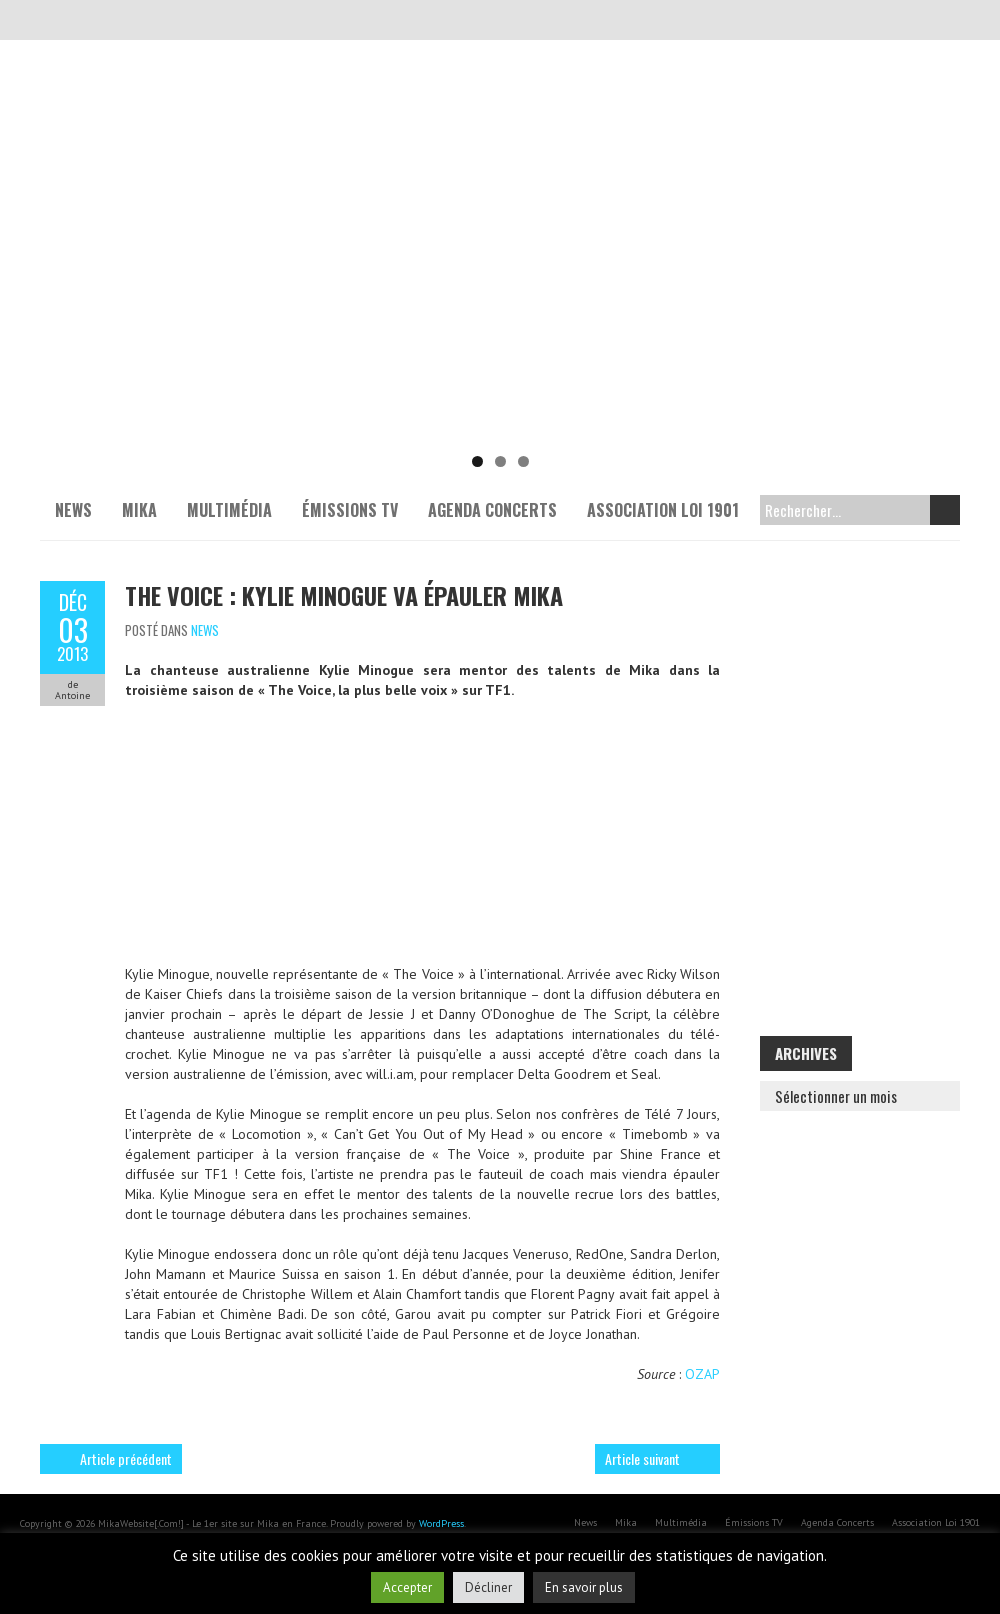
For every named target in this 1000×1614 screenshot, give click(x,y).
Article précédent (126, 1458)
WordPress (441, 1523)
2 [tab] (500, 461)
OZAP (702, 1374)
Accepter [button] (407, 1587)
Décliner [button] (488, 1587)
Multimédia (229, 510)
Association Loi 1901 (663, 510)
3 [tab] (523, 461)
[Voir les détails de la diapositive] (500, 290)
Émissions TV (350, 510)
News (73, 510)
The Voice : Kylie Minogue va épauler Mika (344, 595)
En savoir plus (584, 1587)
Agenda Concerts (492, 510)
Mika (139, 510)
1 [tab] (477, 461)
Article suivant (642, 1458)
